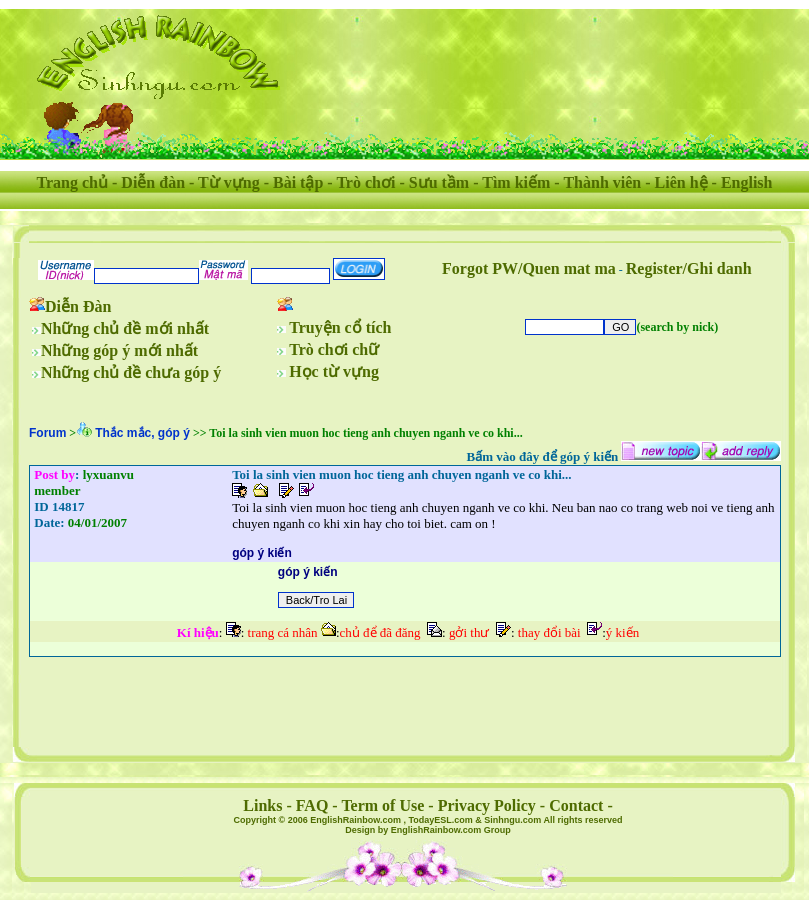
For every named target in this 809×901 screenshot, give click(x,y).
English (747, 182)
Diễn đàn (153, 182)
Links (262, 805)
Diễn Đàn (78, 306)
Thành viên (602, 182)
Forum (47, 433)
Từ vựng (229, 182)
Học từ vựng (334, 371)
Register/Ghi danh (689, 268)
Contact (576, 805)
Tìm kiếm (516, 182)
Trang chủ (72, 182)
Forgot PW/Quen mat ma (529, 268)
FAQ (312, 805)
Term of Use (382, 805)
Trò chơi (365, 182)
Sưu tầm (439, 182)
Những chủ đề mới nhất (125, 328)
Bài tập (298, 182)
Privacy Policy (487, 805)
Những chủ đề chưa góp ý (131, 372)
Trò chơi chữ (334, 349)
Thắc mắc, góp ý (142, 433)
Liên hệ (681, 182)
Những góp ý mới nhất (119, 350)
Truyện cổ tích (340, 327)
